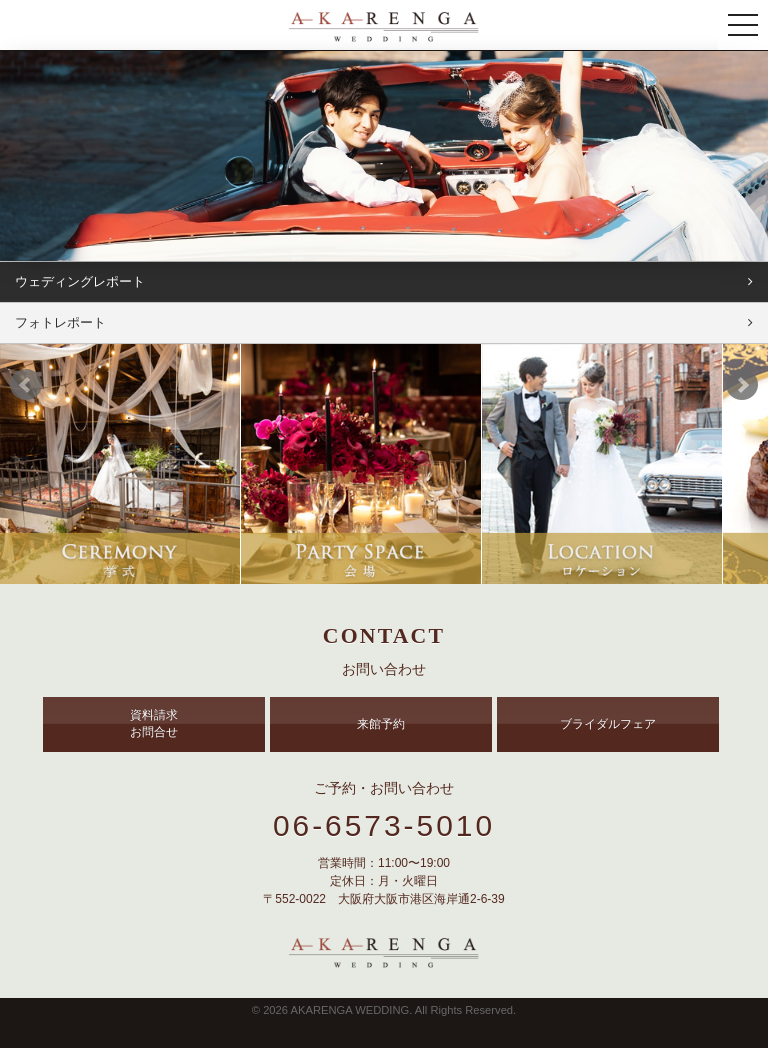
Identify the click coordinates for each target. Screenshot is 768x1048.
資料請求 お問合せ (154, 723)
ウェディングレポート (80, 281)
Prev (26, 385)
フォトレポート (60, 322)
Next (742, 385)
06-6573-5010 (384, 825)
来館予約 (381, 724)
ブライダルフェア (608, 724)
